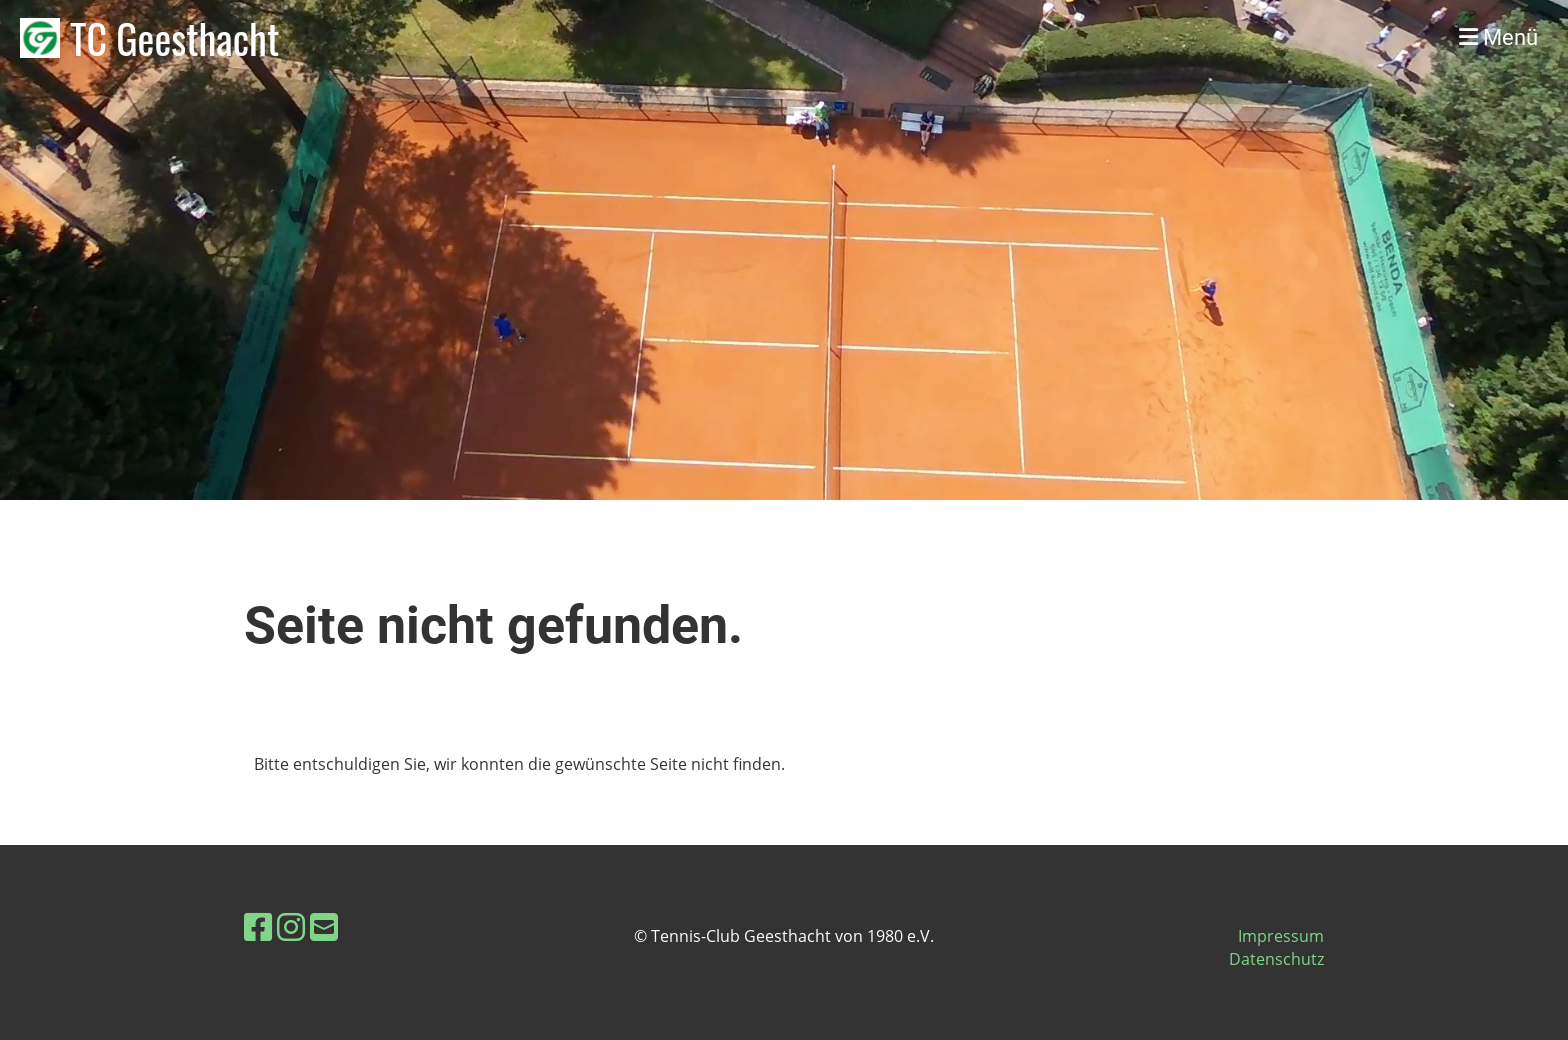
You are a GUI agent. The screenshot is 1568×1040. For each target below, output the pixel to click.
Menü (1498, 37)
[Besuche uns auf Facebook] (258, 926)
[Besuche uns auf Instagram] (291, 926)
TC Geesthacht (174, 38)
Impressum (1281, 936)
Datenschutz (1276, 959)
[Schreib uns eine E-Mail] (324, 926)
